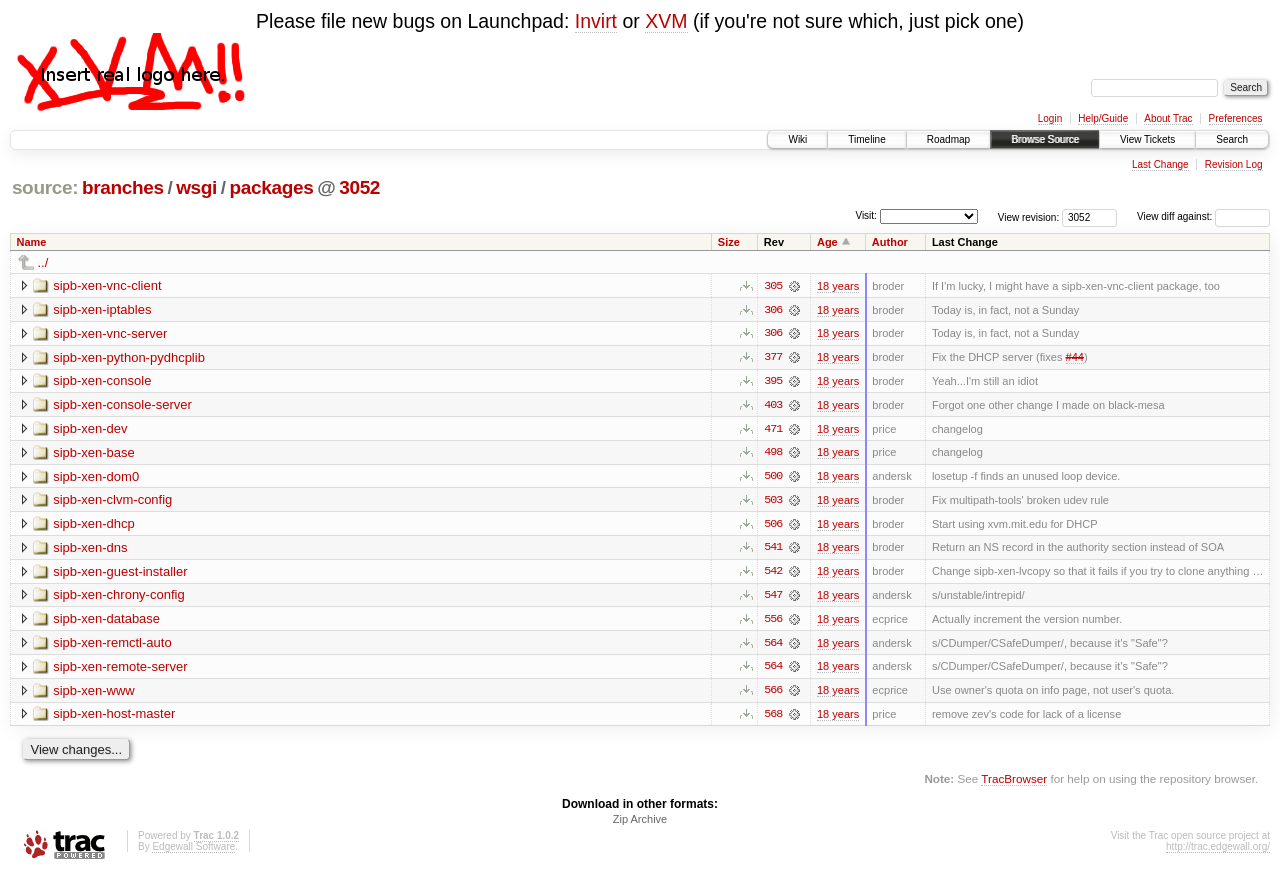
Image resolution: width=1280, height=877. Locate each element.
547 (773, 598)
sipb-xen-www (94, 693)
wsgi (196, 187)
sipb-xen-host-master (114, 717)
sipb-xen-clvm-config (112, 501)
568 (773, 718)
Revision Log (1234, 164)
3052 (359, 187)
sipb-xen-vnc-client (107, 285)
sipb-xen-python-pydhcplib (129, 357)
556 (773, 622)
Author (890, 242)
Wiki (797, 139)
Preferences (1236, 118)
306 (773, 310)
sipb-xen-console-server (122, 405)
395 (773, 382)
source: (45, 187)
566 (773, 694)
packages (272, 187)
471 (773, 430)
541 (773, 550)
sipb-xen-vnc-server (110, 333)
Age (827, 242)
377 (773, 358)
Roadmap (948, 139)
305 (773, 286)
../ (43, 262)
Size (729, 242)
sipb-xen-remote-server (120, 669)
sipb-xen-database (106, 621)
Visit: (866, 215)
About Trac (1168, 118)
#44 (1075, 358)
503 (773, 502)
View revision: (1029, 216)
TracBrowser (1014, 782)
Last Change (1160, 164)
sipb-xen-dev (90, 429)
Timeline (866, 139)
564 (773, 646)
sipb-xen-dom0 (96, 477)
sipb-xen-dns (90, 549)
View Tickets (1147, 139)
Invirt (596, 21)
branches (123, 187)
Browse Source (1045, 139)
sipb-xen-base (94, 453)
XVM (666, 21)
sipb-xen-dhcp (94, 525)
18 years (838, 286)
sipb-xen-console (102, 381)
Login (1050, 118)
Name (32, 242)
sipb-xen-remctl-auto (112, 645)
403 (773, 406)
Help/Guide (1103, 118)
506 (773, 526)
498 (773, 454)
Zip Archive (640, 823)
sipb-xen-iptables (102, 309)
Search (1232, 139)
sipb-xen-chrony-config (119, 597)
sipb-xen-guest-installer (120, 573)
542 (773, 574)
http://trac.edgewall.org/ (1218, 850)
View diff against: (1203, 216)
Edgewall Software (193, 850)
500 (773, 478)
